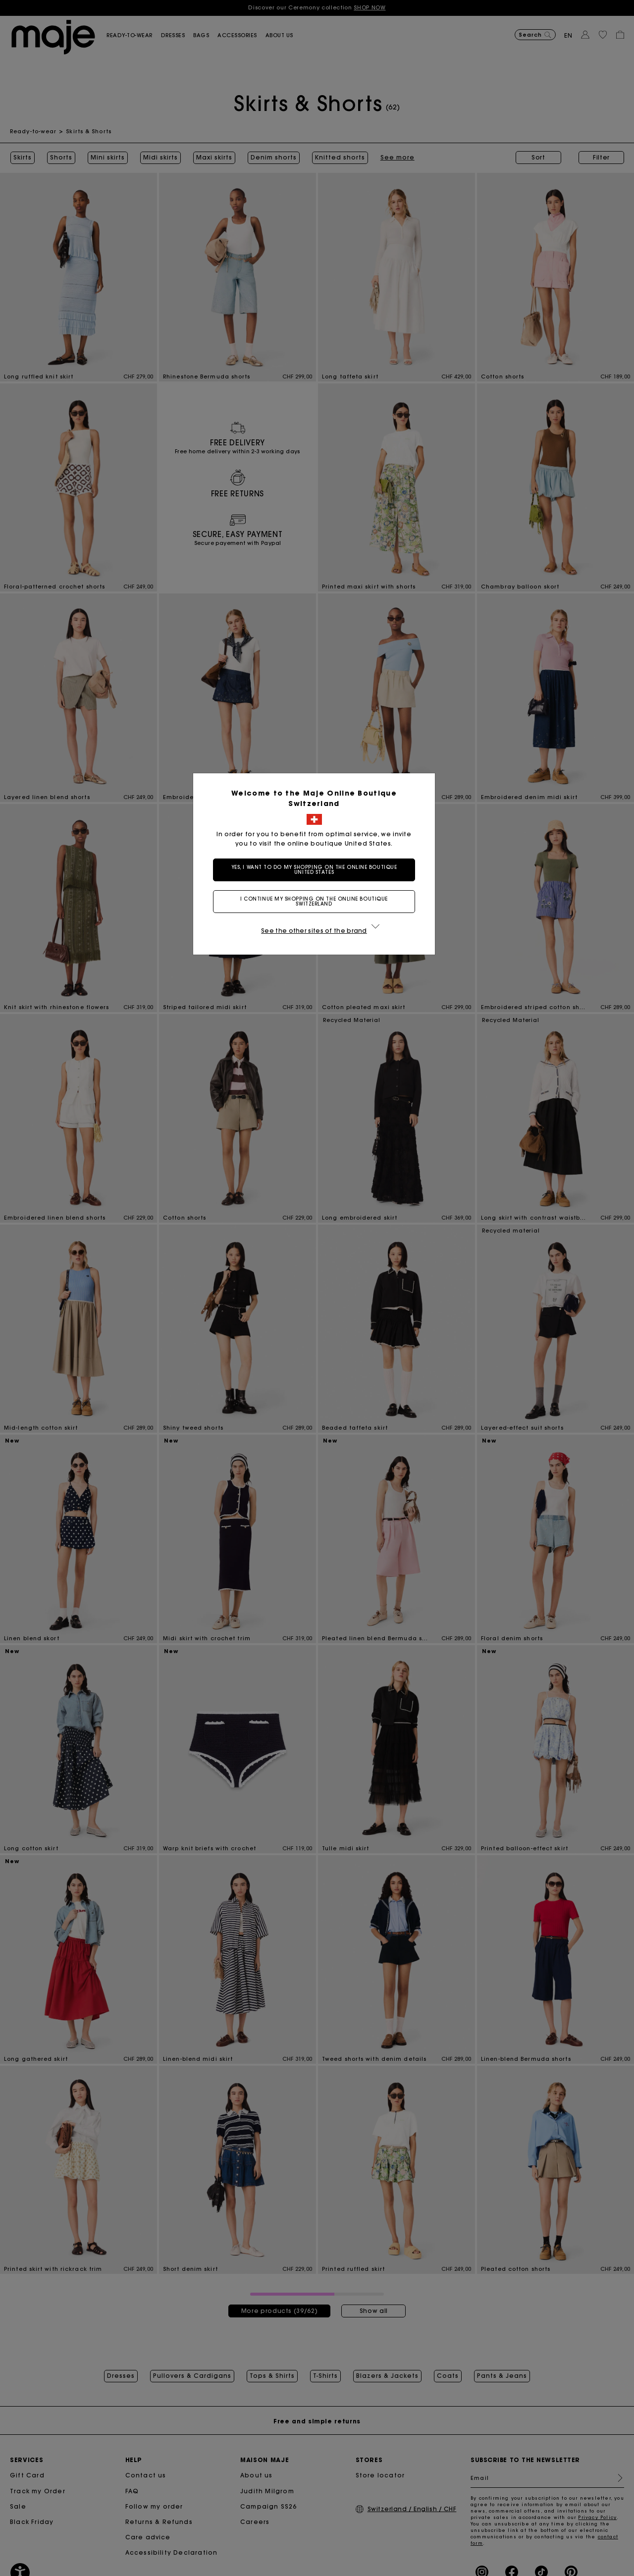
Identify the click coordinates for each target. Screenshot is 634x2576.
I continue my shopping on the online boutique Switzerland (317, 901)
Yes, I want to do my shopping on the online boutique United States (317, 869)
